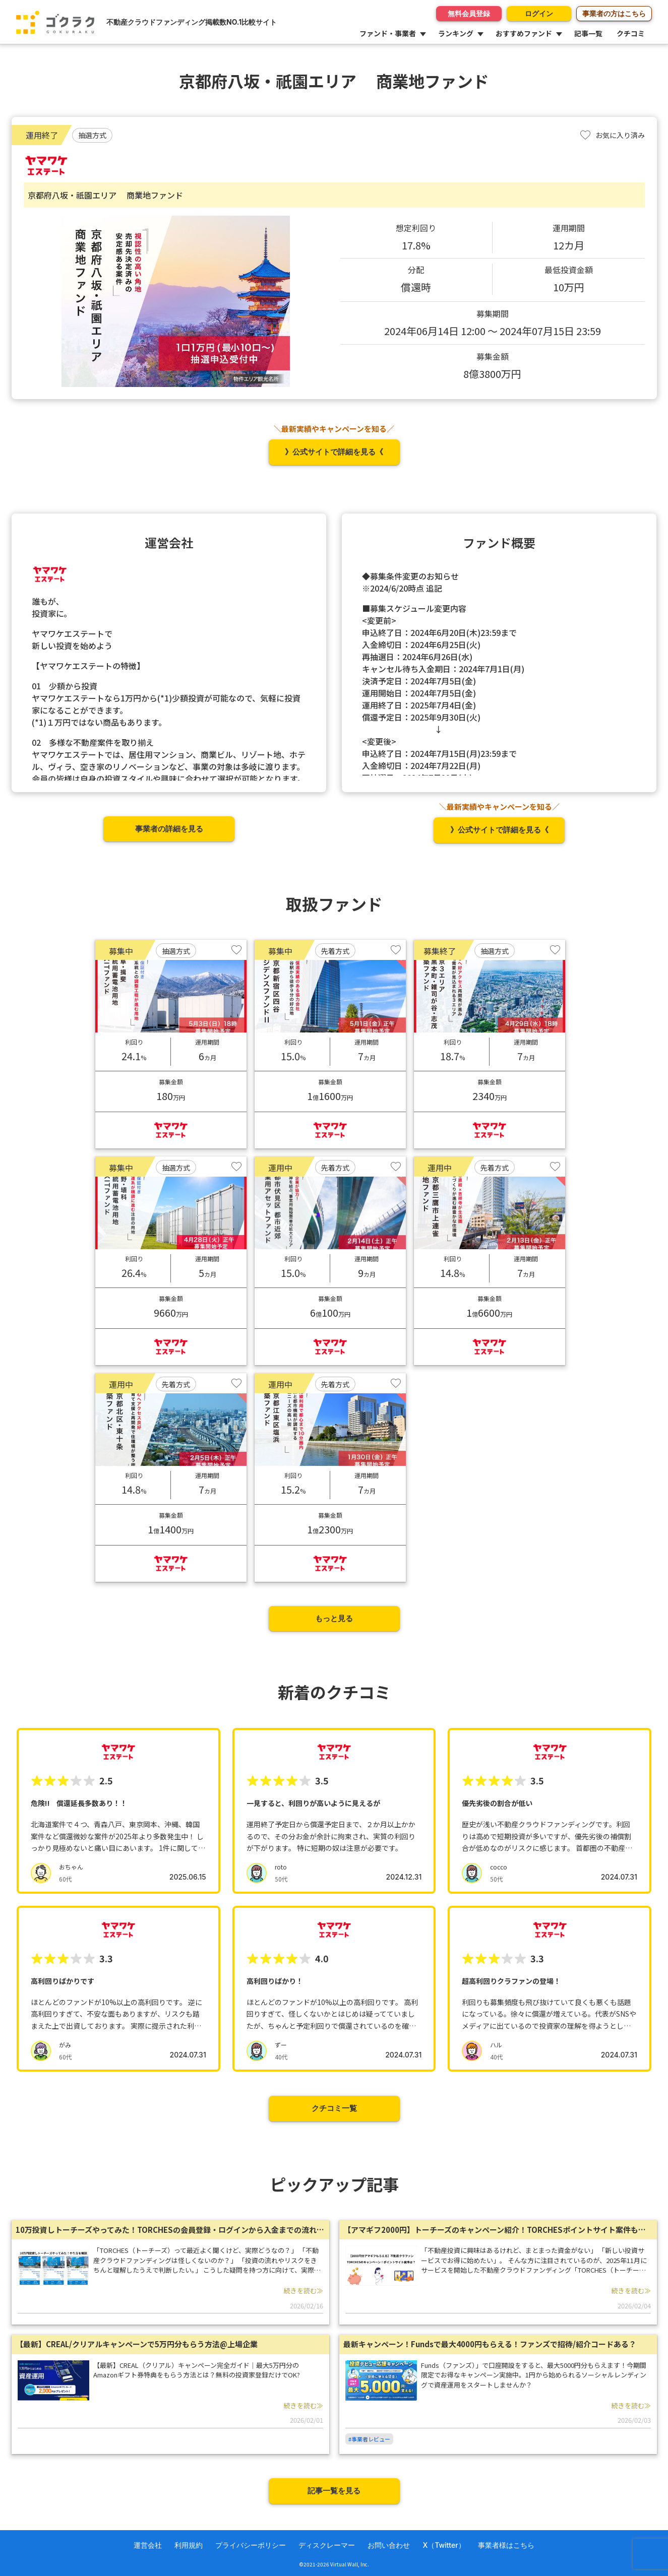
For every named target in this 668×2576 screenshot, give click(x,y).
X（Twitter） (443, 2545)
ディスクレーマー (326, 2545)
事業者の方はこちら (614, 13)
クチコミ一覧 (334, 2108)
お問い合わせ (389, 2545)
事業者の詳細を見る (169, 828)
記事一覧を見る (334, 2490)
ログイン (538, 13)
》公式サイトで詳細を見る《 (334, 452)
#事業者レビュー (369, 2439)
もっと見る (334, 1618)
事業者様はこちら (506, 2545)
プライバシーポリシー (250, 2545)
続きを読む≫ (303, 2290)
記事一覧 (588, 33)
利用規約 (188, 2545)
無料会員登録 (468, 13)
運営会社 (148, 2545)
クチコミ (631, 33)
